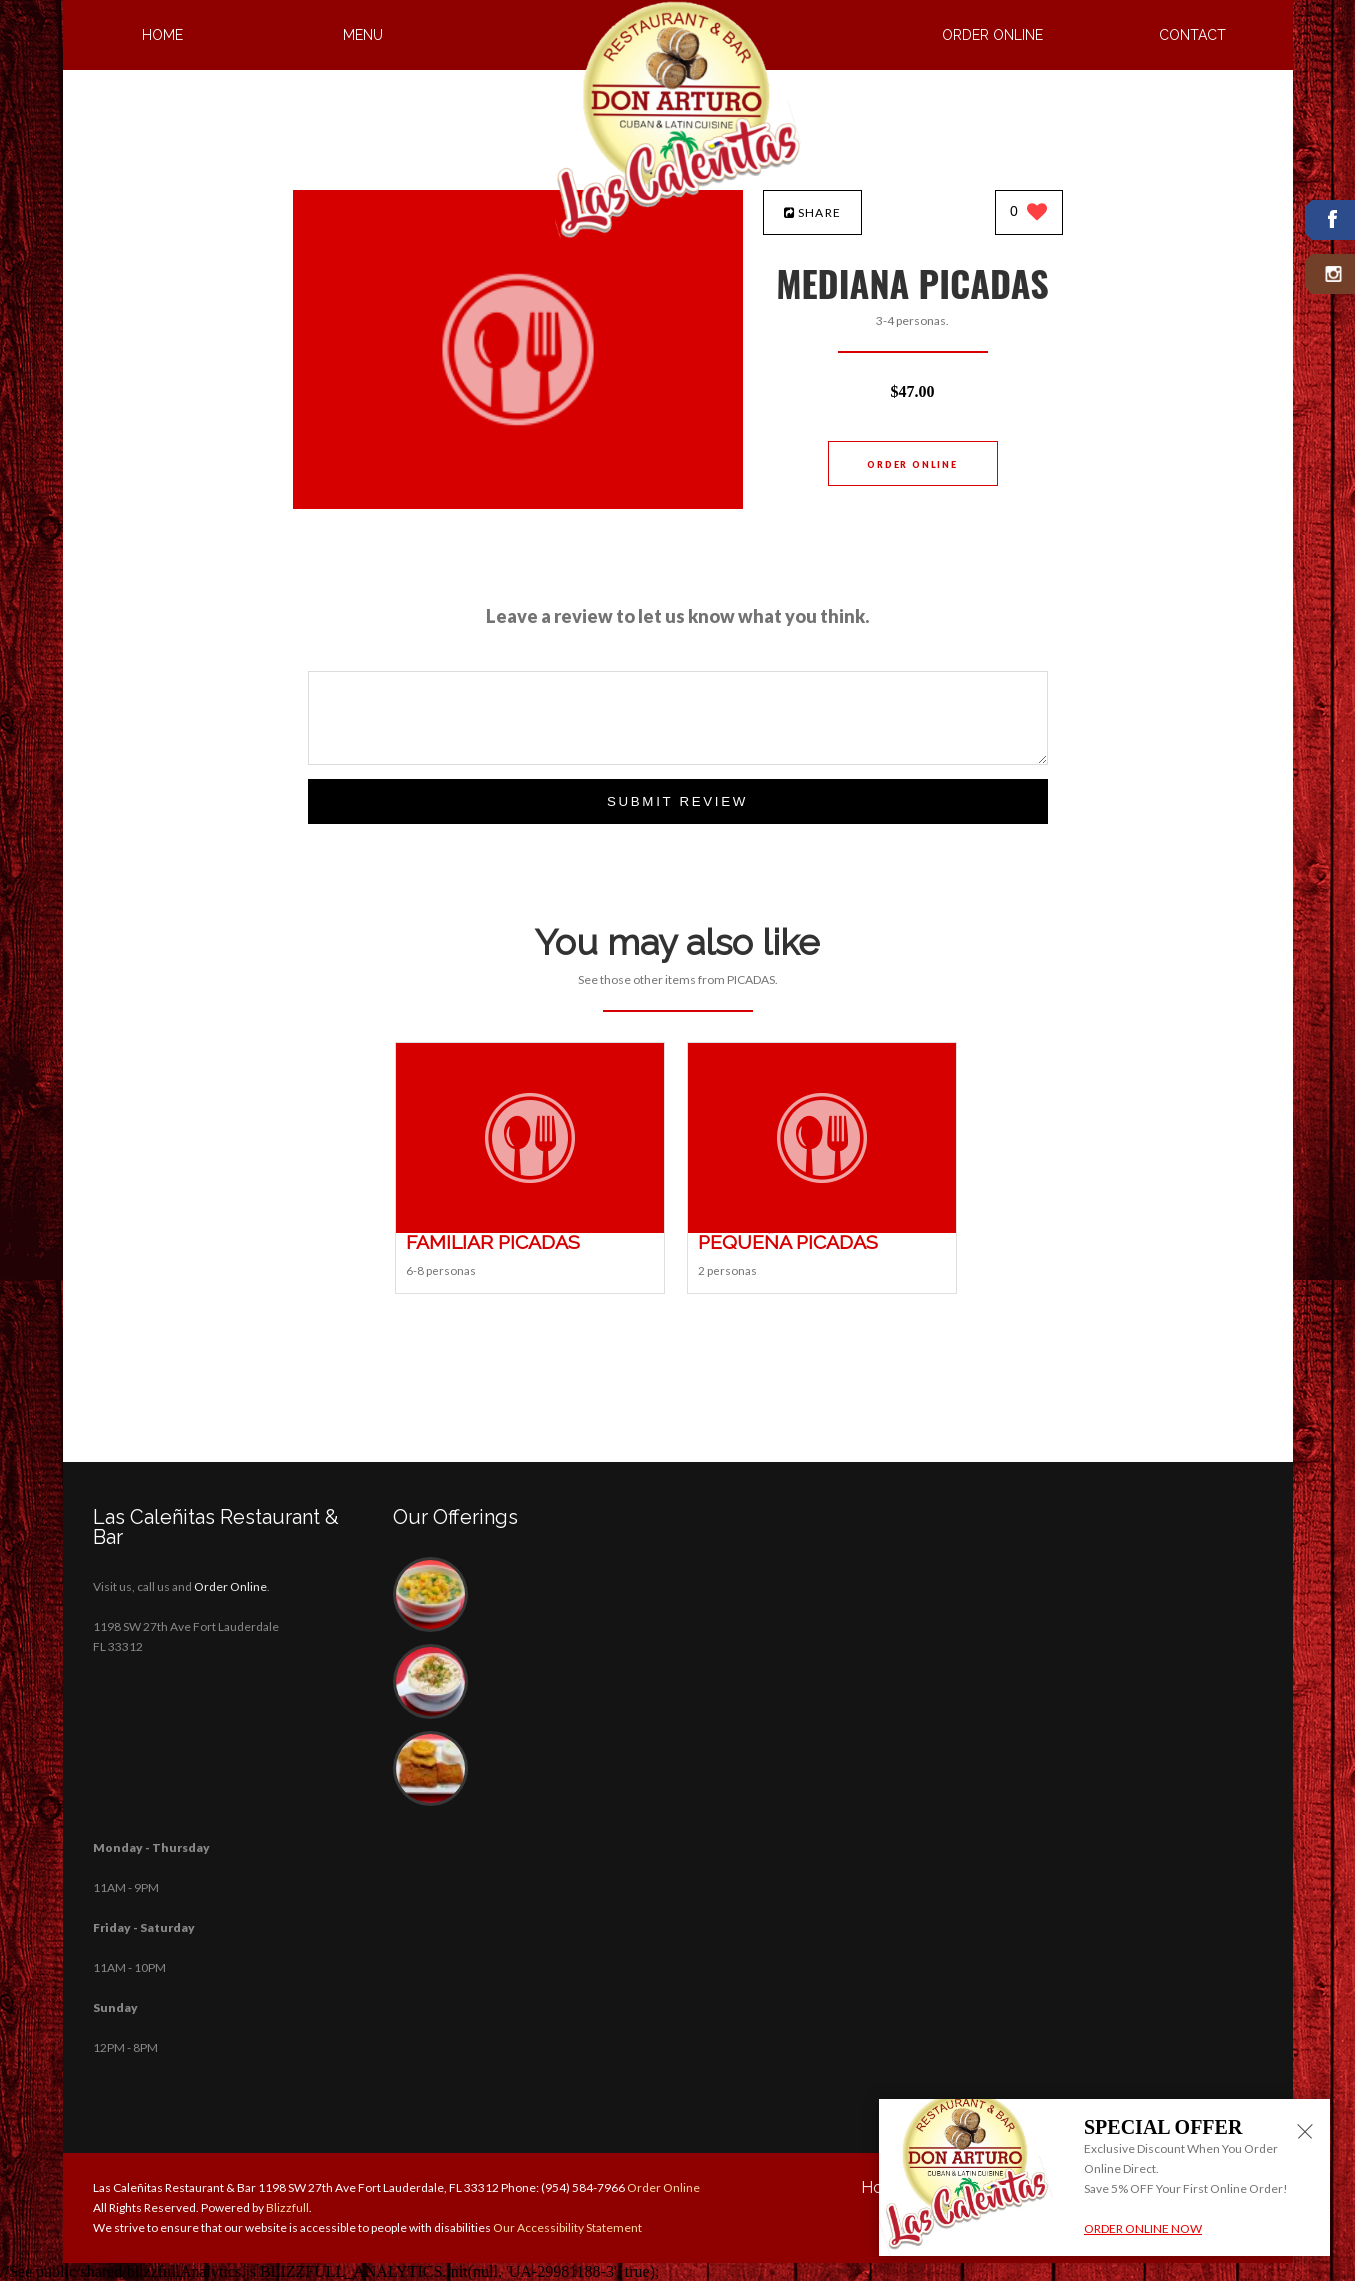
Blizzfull (287, 2207)
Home (162, 35)
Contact (1192, 35)
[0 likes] (1028, 213)
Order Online (992, 35)
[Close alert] (1305, 2133)
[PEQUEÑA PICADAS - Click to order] (822, 1228)
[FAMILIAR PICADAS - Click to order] (530, 1228)
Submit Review (677, 801)
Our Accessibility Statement (566, 2227)
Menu (363, 35)
